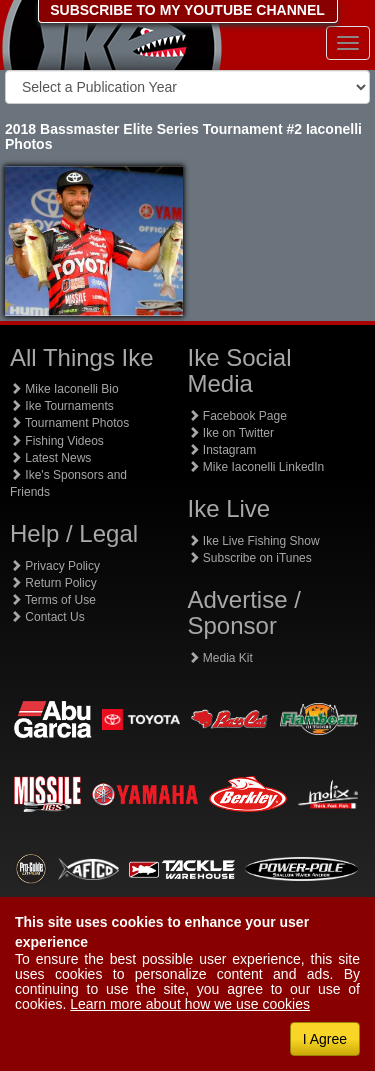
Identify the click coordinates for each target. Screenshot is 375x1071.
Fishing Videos (57, 441)
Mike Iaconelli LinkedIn (256, 467)
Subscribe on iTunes (250, 558)
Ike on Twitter (231, 433)
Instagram (222, 450)
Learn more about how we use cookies (190, 1004)
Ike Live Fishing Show (254, 541)
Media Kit (220, 658)
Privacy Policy (55, 566)
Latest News (50, 458)
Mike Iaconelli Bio (64, 389)
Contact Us (47, 617)
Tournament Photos (69, 423)
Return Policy (53, 583)
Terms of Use (53, 600)
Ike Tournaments (62, 406)
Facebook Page (237, 416)
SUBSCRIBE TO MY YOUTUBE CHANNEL (187, 10)
